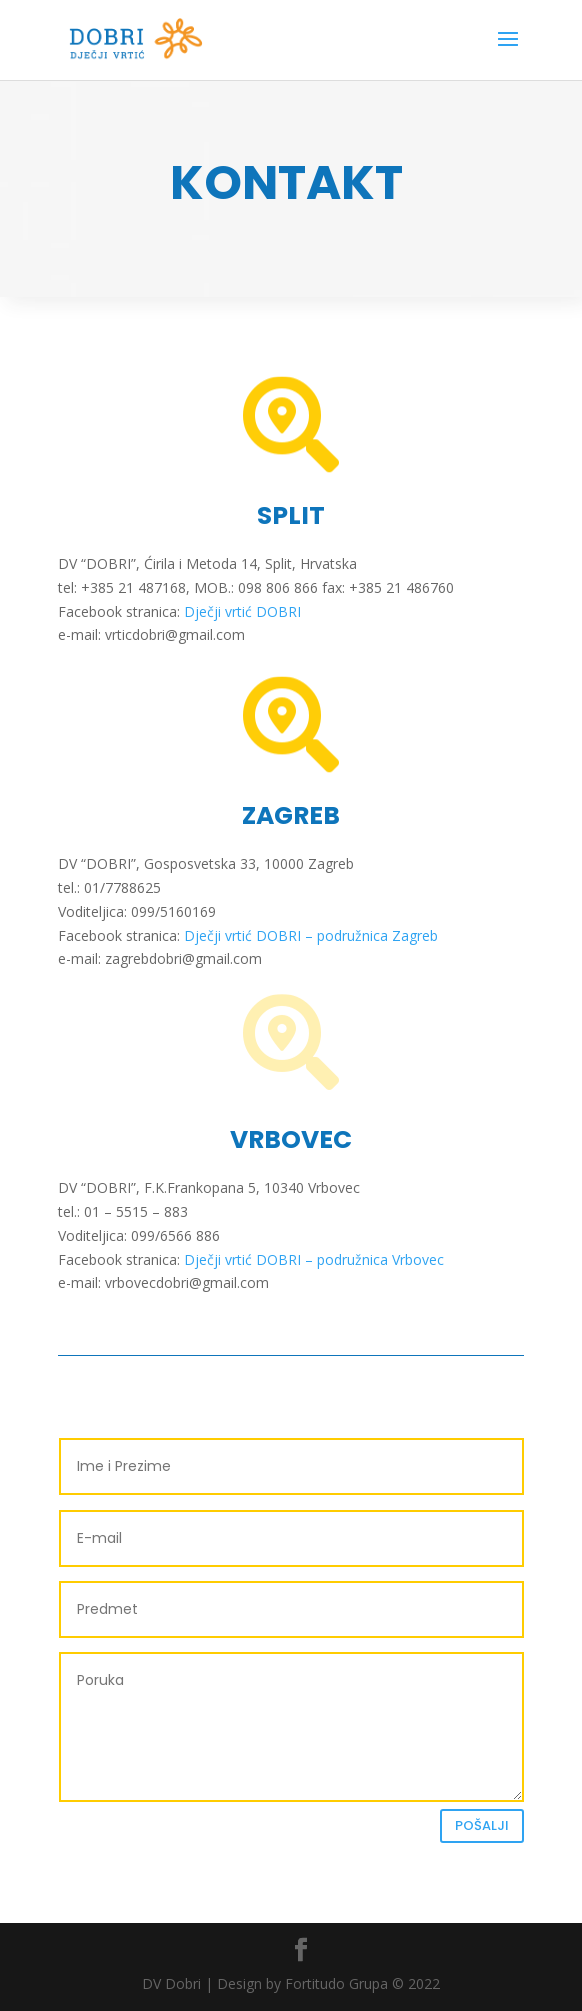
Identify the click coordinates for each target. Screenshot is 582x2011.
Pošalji (482, 1825)
